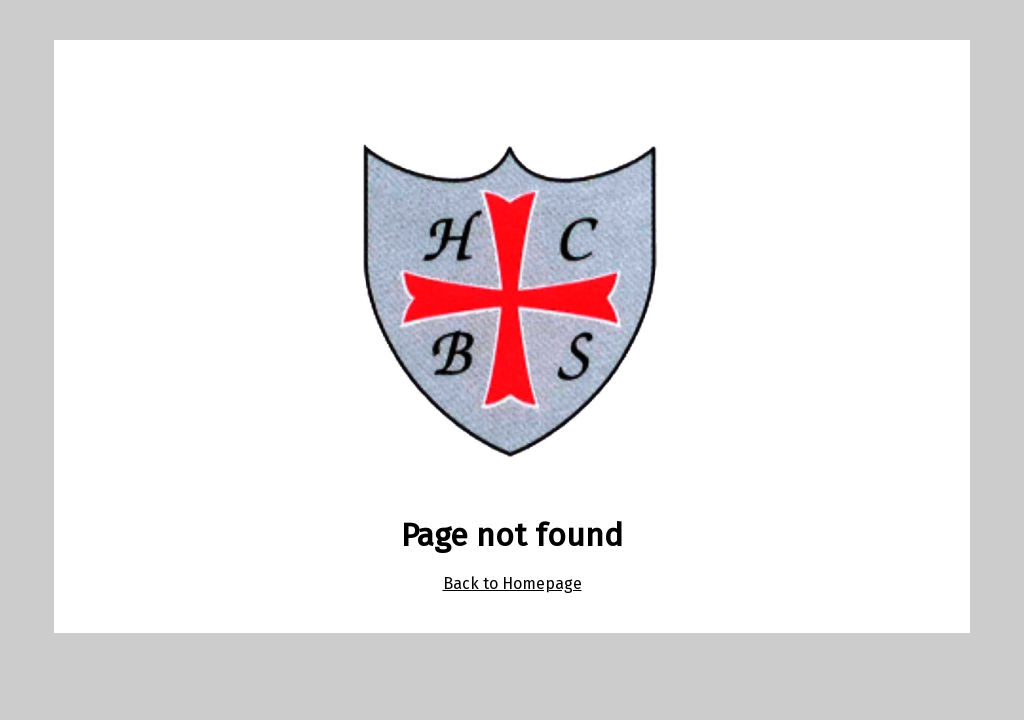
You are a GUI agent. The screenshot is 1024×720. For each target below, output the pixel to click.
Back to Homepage (512, 583)
